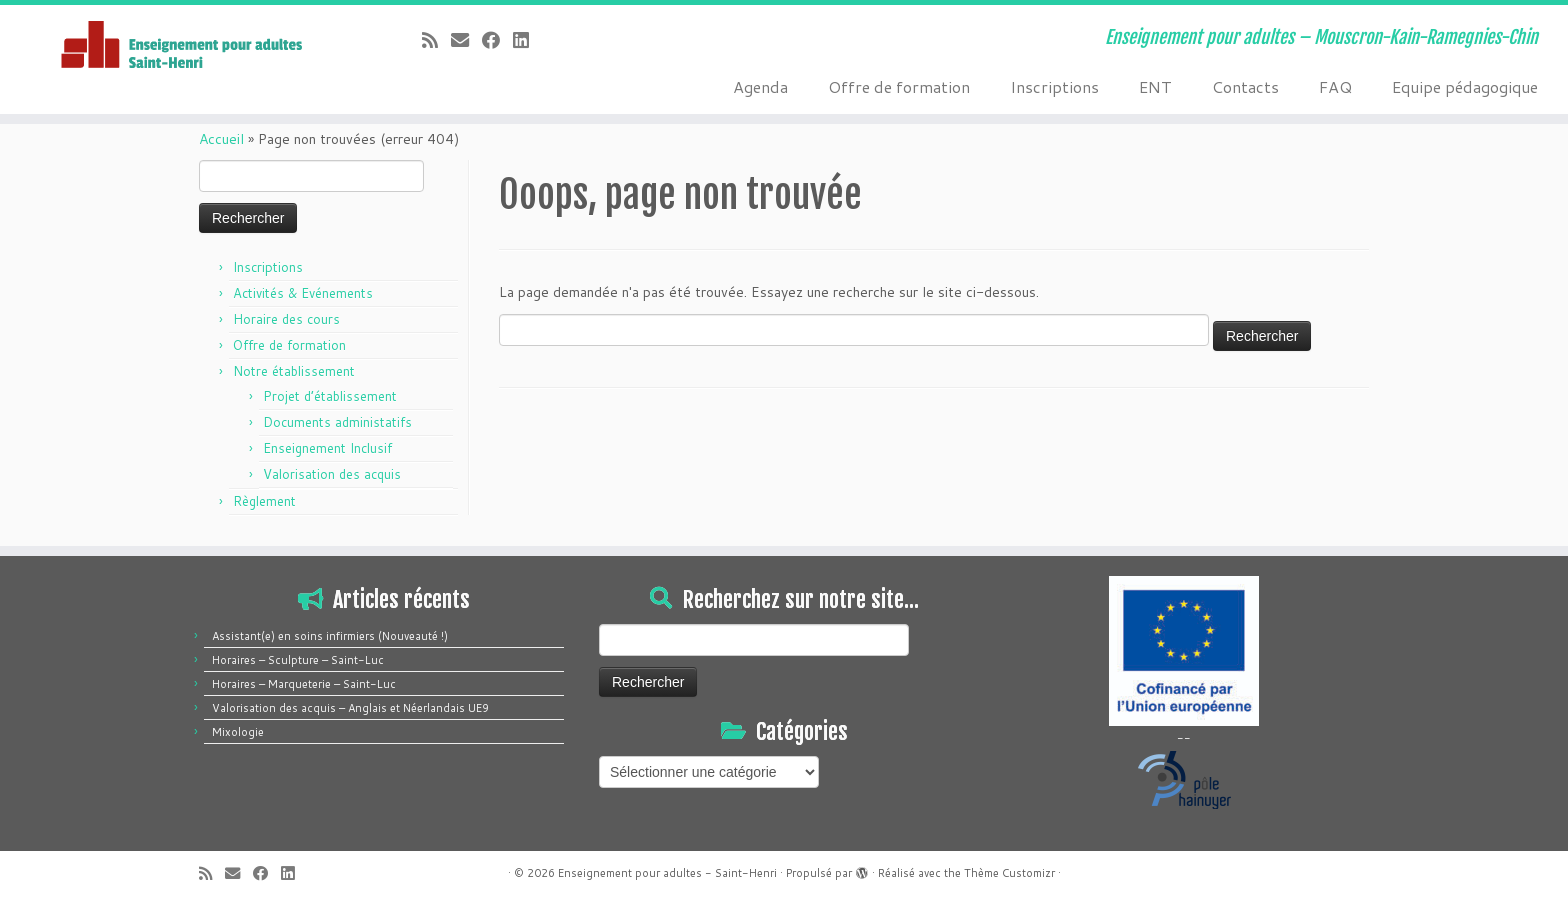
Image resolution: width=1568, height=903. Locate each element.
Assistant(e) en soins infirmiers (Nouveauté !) (330, 636)
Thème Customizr (1009, 873)
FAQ (1335, 86)
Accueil (221, 139)
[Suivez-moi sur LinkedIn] (527, 40)
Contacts (1245, 86)
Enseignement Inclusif (327, 448)
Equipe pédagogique (1465, 86)
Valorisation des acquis (332, 474)
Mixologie (238, 732)
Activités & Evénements (303, 293)
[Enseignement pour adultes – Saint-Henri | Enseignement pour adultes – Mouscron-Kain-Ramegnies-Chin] (181, 46)
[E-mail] (466, 40)
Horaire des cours (286, 319)
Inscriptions (1054, 86)
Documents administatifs (337, 422)
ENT (1155, 86)
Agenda (760, 86)
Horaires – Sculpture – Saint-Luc (298, 660)
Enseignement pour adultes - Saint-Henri (667, 873)
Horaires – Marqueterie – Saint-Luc (304, 684)
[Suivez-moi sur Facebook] (497, 40)
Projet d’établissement (330, 396)
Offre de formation (899, 86)
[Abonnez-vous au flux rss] (436, 40)
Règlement (264, 501)
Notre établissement (294, 371)
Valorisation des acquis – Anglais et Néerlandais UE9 (350, 708)
